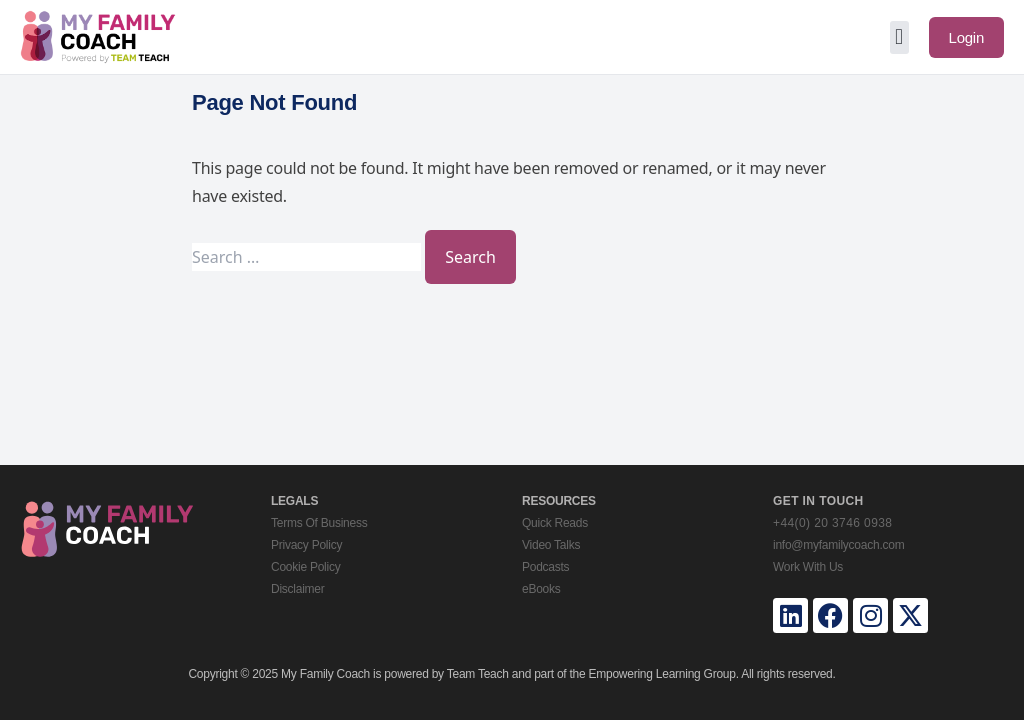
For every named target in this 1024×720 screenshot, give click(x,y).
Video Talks (551, 545)
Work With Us (808, 567)
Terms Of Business (319, 523)
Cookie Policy (305, 567)
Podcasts (545, 567)
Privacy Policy (306, 545)
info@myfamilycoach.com (838, 545)
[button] (899, 37)
